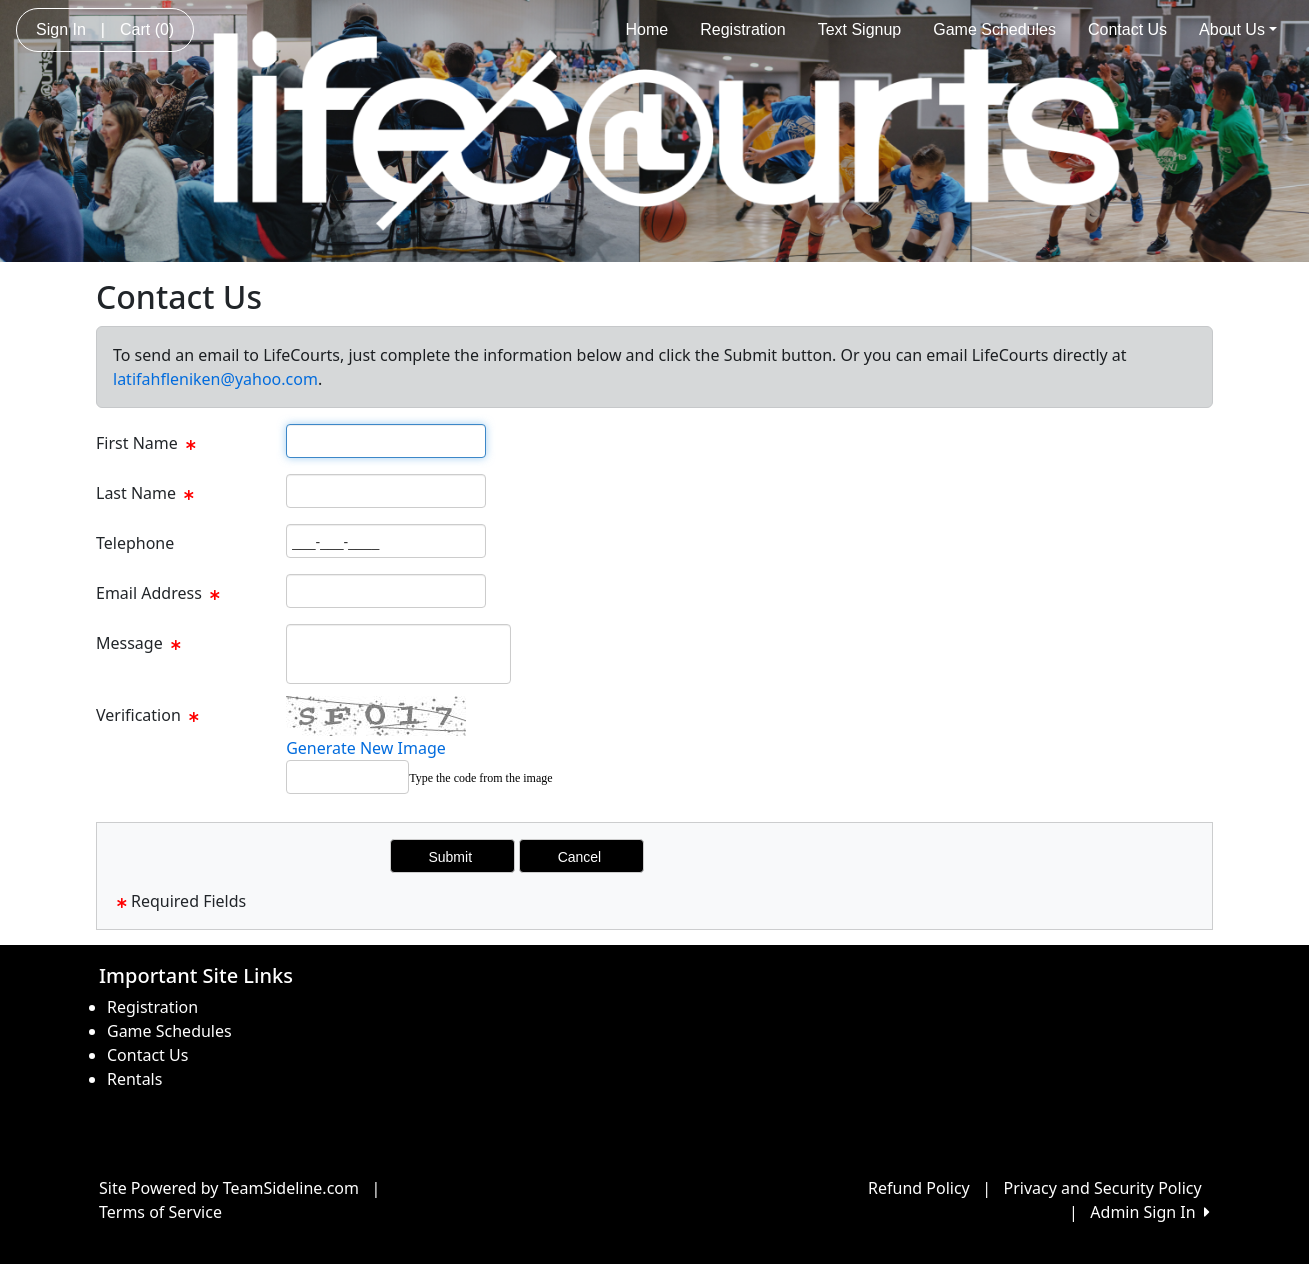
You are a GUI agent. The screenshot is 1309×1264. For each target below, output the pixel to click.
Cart (147, 29)
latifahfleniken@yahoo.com (215, 379)
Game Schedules (994, 29)
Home (647, 29)
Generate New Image (366, 748)
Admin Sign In (1150, 1212)
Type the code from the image (480, 778)
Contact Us (1127, 29)
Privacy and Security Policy (1103, 1188)
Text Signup (860, 29)
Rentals (134, 1079)
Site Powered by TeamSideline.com (229, 1188)
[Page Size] (386, 441)
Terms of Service (160, 1212)
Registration (742, 29)
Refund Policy (919, 1188)
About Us (1238, 29)
